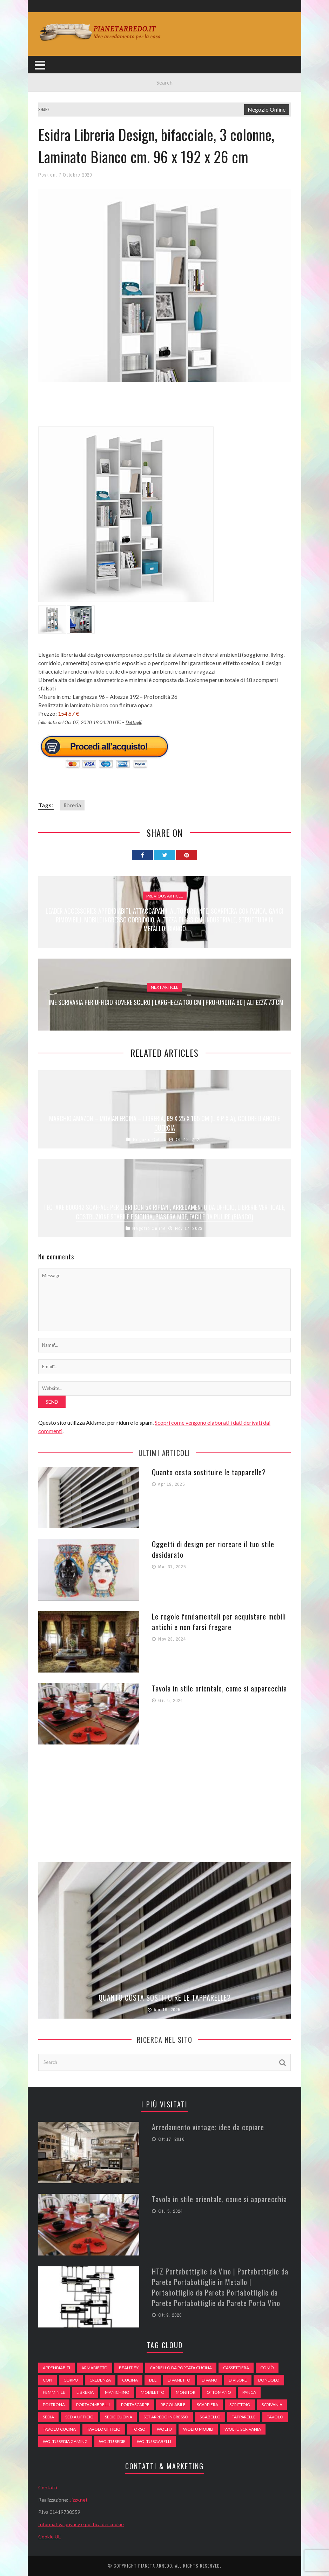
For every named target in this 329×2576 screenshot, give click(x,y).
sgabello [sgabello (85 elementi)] (210, 2416)
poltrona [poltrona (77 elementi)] (54, 2404)
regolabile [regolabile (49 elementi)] (173, 2404)
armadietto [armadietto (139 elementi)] (94, 2367)
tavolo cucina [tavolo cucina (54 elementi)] (59, 2429)
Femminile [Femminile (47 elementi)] (54, 2392)
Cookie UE (49, 2536)
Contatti (47, 2487)
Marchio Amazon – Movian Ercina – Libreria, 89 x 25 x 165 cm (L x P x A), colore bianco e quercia (164, 1123)
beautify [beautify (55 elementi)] (129, 2367)
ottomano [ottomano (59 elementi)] (219, 2392)
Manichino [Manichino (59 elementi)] (117, 2392)
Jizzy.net (78, 2500)
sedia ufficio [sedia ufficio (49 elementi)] (79, 2416)
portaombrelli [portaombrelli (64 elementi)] (93, 2404)
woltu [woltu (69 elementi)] (164, 2429)
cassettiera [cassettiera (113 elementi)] (236, 2367)
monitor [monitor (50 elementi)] (185, 2392)
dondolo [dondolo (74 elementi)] (269, 2380)
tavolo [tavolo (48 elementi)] (275, 2416)
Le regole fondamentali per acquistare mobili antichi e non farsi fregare (219, 1621)
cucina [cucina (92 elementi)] (130, 2380)
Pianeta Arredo (155, 2566)
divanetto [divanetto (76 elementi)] (179, 2380)
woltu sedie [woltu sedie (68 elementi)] (112, 2441)
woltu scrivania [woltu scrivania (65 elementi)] (242, 2429)
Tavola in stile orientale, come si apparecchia (219, 1688)
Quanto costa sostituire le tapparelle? (209, 1472)
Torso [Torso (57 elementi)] (139, 2429)
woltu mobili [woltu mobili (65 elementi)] (198, 2429)
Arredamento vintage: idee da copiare (208, 2127)
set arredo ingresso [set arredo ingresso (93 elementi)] (165, 2416)
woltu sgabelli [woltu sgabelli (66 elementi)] (154, 2441)
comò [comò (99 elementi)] (267, 2367)
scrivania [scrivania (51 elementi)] (272, 2404)
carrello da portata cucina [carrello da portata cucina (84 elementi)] (181, 2367)
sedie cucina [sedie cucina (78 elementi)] (118, 2416)
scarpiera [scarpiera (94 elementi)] (207, 2404)
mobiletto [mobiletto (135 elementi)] (152, 2392)
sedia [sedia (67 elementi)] (48, 2416)
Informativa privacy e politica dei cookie (81, 2524)
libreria (72, 805)
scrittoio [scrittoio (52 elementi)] (239, 2404)
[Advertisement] (166, 408)
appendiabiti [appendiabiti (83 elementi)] (56, 2367)
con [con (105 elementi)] (47, 2380)
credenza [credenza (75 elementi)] (100, 2380)
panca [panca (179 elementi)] (249, 2392)
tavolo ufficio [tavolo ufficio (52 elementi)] (104, 2429)
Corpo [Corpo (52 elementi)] (70, 2380)
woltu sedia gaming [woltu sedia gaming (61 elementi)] (65, 2441)
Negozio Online (267, 109)
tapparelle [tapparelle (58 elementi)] (244, 2416)
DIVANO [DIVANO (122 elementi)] (209, 2380)
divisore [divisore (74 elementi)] (238, 2380)
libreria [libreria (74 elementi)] (85, 2392)
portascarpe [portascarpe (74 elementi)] (135, 2404)
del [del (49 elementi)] (152, 2380)
